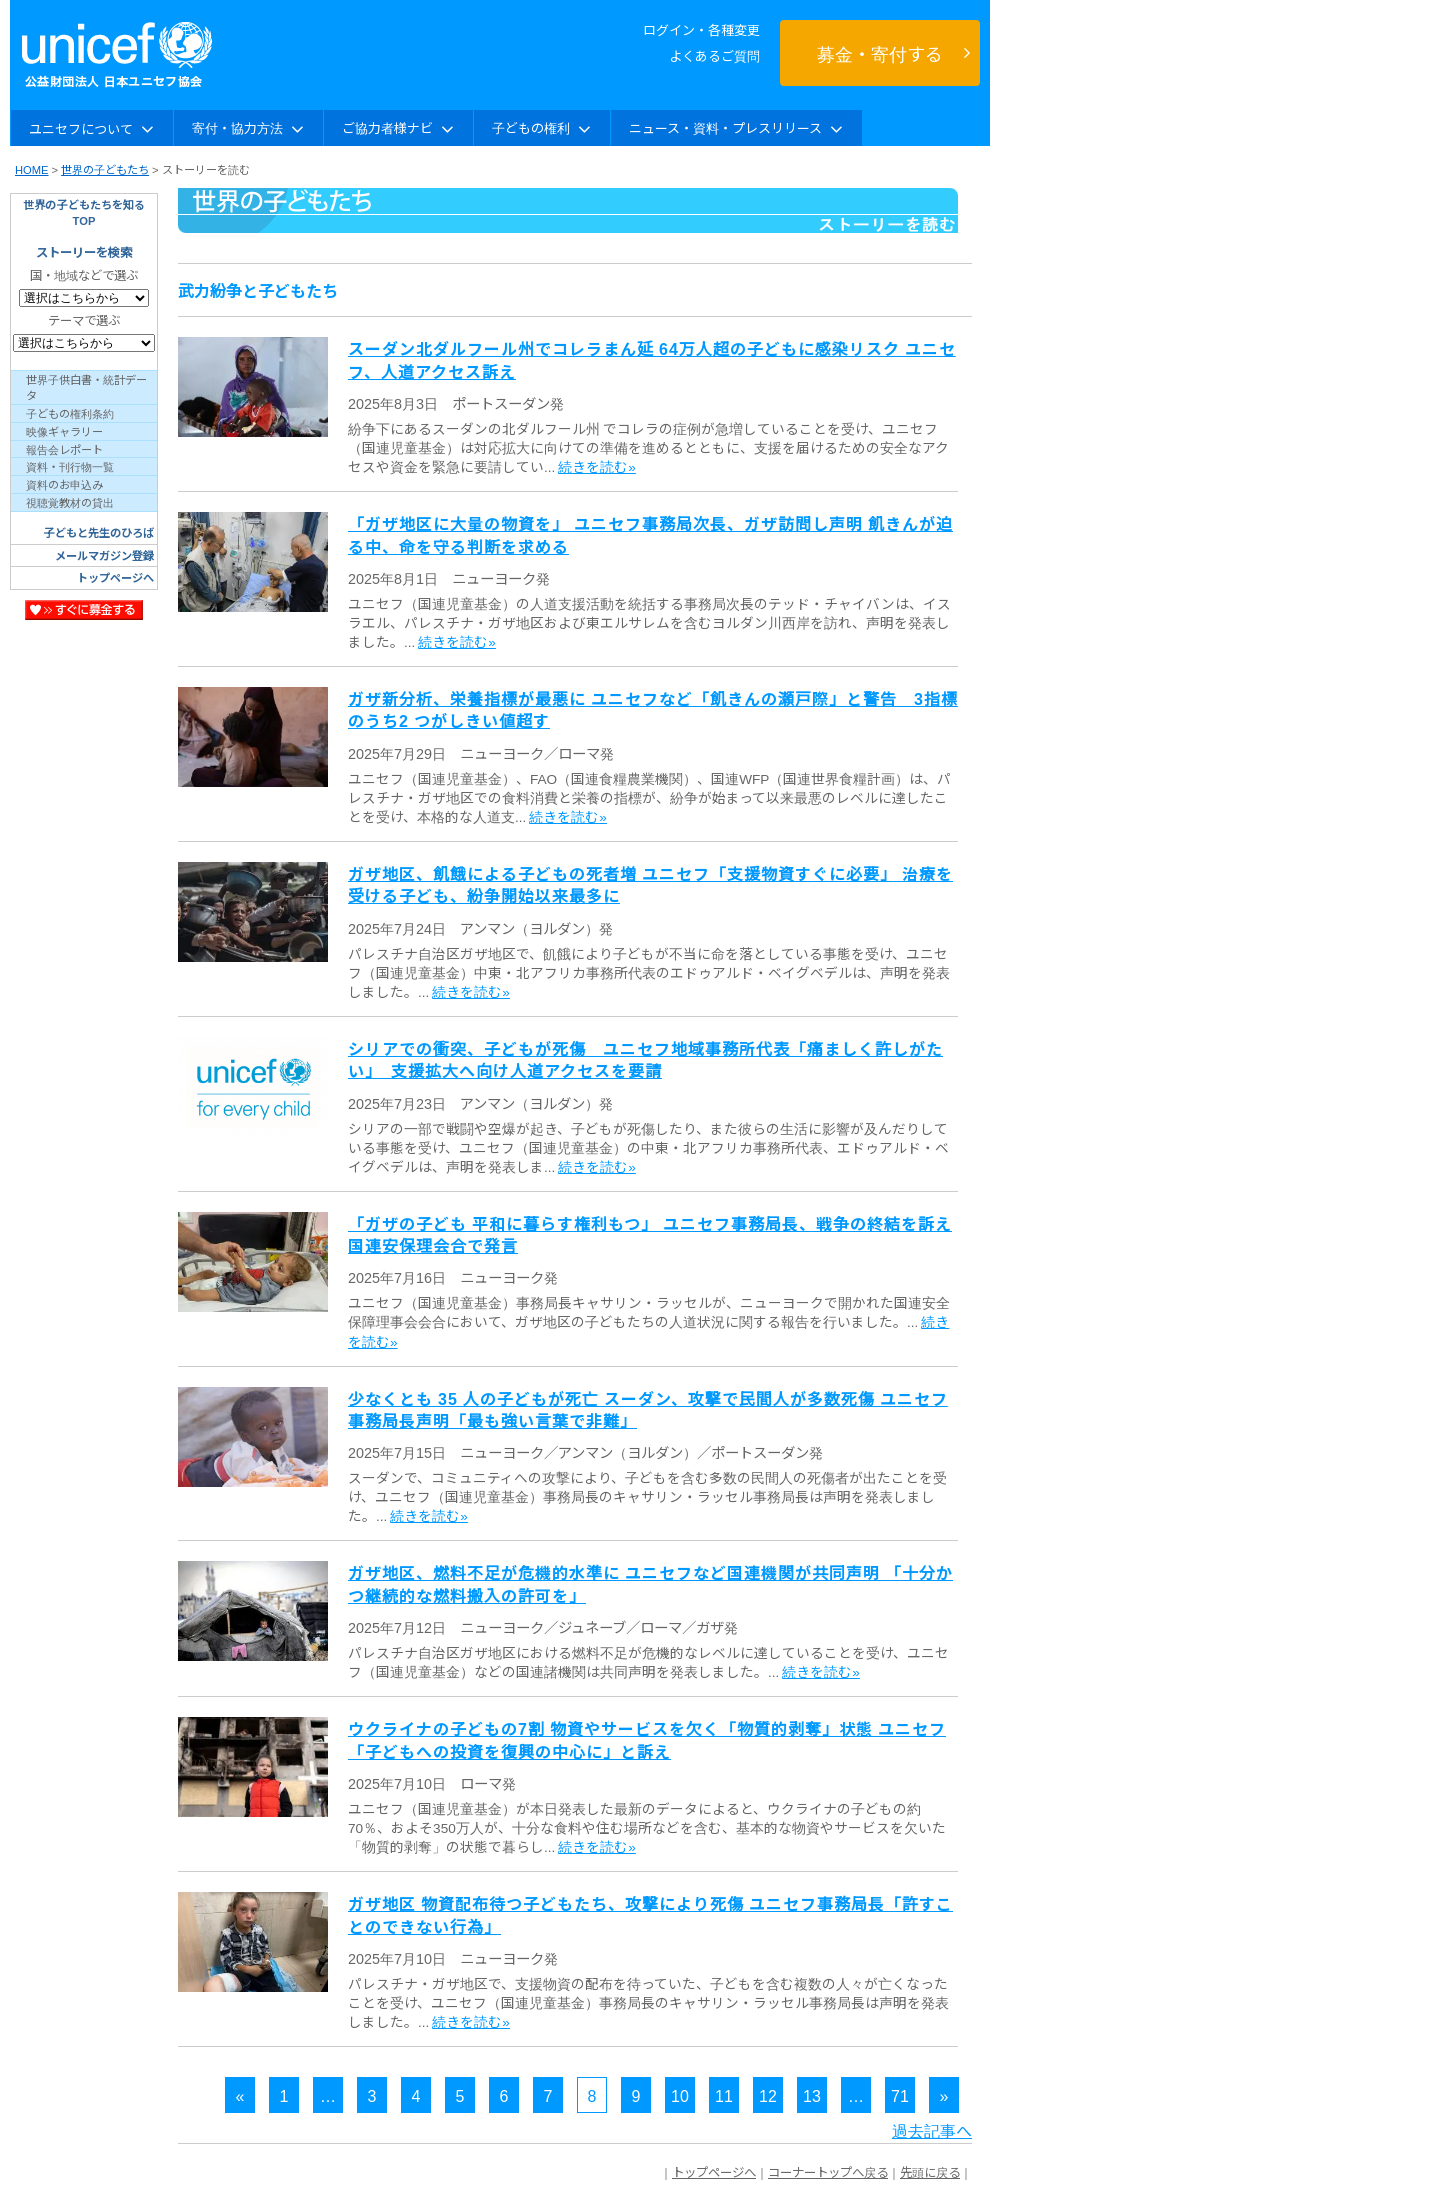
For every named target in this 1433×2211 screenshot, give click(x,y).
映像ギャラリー (64, 431)
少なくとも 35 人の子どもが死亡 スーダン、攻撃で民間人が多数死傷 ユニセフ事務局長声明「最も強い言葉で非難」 (648, 1409)
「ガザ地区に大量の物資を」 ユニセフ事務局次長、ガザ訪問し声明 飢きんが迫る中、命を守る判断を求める (650, 534)
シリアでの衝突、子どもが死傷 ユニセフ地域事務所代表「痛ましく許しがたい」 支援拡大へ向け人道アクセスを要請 (645, 1059)
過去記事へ (932, 2130)
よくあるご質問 (714, 55)
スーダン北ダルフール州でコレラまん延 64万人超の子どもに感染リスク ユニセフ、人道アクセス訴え (652, 359)
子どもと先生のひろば (99, 532)
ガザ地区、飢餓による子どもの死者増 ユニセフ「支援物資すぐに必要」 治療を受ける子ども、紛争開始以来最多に (650, 884)
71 (900, 2095)
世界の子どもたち (105, 169)
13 (812, 2095)
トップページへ (115, 577)
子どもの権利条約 (70, 413)
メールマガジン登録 (104, 555)
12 (768, 2095)
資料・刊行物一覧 (70, 466)
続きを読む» (597, 466)
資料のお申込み (64, 484)
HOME (32, 169)
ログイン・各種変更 (701, 29)
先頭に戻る (930, 2172)
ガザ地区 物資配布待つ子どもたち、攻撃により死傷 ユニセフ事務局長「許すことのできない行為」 (650, 1914)
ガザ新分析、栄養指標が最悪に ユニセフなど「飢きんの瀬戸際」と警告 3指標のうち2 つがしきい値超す (653, 709)
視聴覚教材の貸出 (70, 502)
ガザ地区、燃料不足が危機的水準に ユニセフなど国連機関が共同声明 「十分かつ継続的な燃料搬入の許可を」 (650, 1583)
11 (724, 2095)
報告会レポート (64, 449)
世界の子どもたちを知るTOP (84, 212)
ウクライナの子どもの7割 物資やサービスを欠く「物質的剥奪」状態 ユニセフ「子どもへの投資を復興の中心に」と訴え (647, 1739)
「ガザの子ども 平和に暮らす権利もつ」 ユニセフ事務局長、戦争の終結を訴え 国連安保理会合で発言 (650, 1234)
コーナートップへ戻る (828, 2172)
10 (680, 2095)
